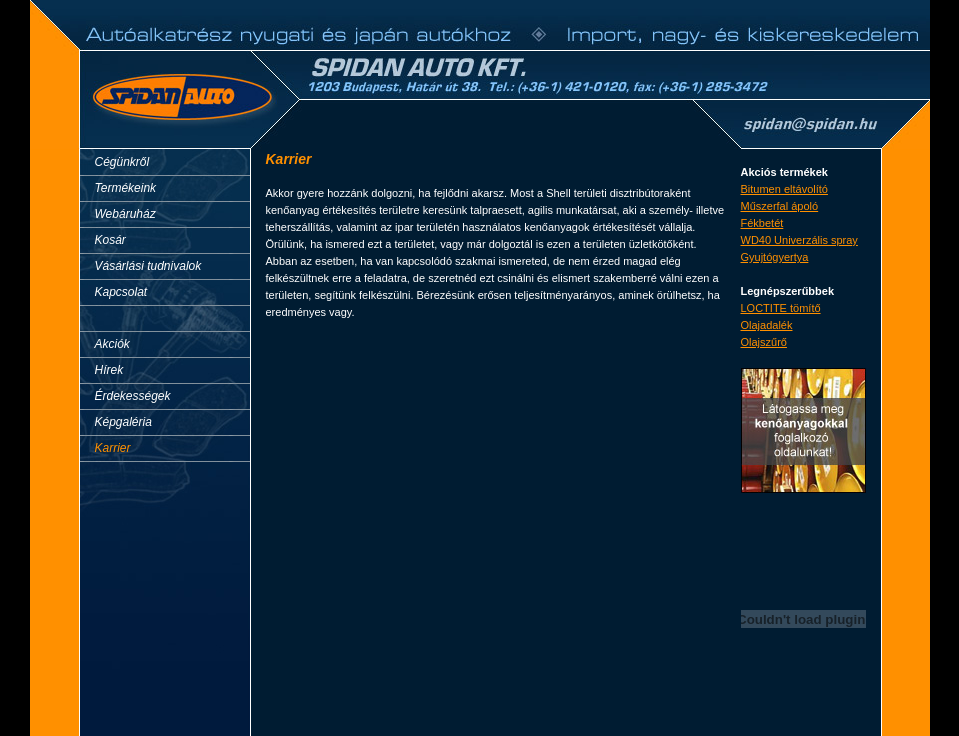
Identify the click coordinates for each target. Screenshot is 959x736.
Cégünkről (122, 162)
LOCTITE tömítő (781, 308)
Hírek (109, 370)
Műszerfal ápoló (780, 206)
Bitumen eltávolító (784, 189)
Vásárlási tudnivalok (148, 266)
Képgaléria (123, 422)
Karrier (113, 448)
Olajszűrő (764, 342)
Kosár (110, 240)
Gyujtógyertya (775, 257)
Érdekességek (133, 396)
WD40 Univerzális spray (799, 240)
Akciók (112, 344)
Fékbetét (762, 223)
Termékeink (126, 188)
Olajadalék (767, 325)
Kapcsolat (121, 292)
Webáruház (125, 214)
